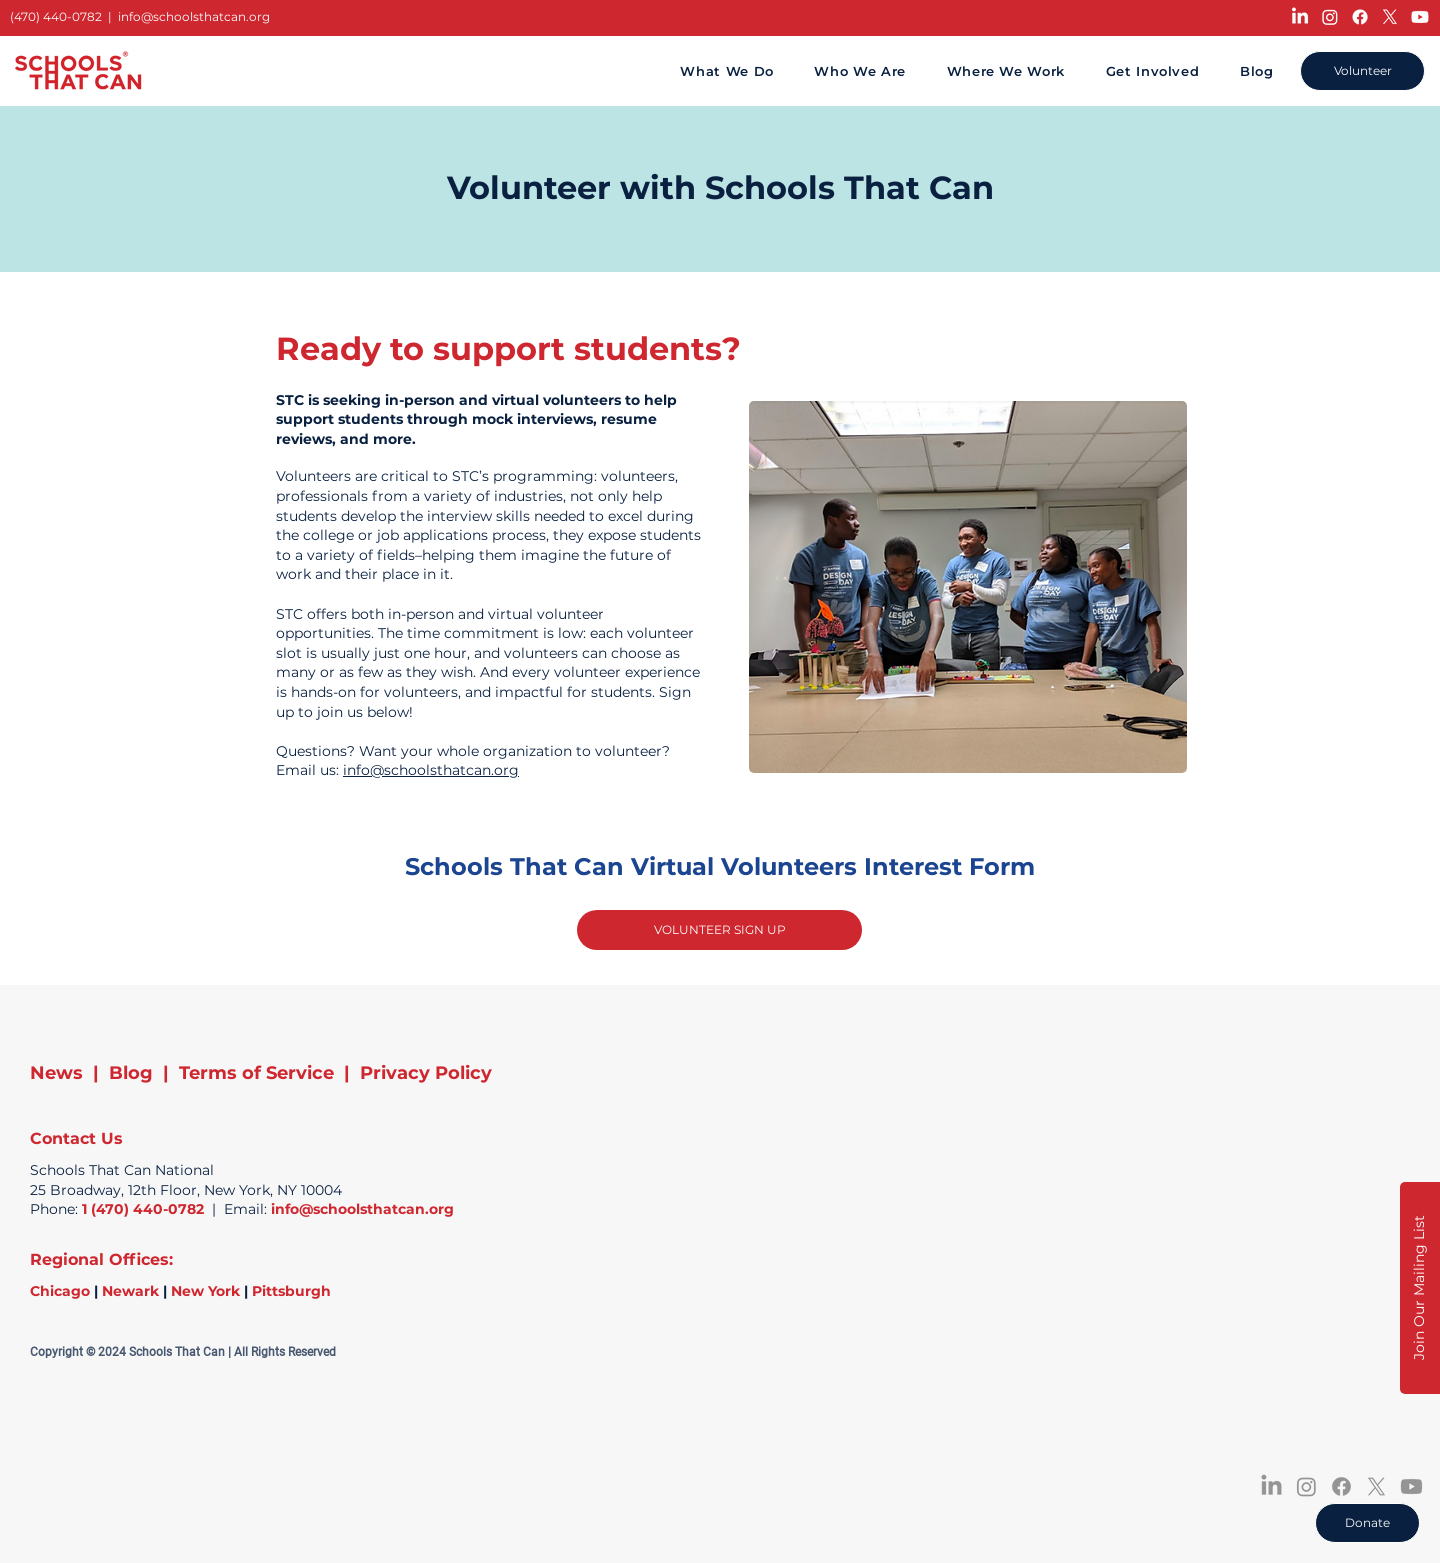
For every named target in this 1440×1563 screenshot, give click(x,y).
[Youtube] (1420, 17)
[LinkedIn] (1300, 17)
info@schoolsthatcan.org (194, 16)
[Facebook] (1360, 17)
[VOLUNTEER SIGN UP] (719, 930)
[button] (1420, 1288)
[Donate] (1367, 1523)
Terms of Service (256, 1073)
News (56, 1073)
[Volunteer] (1362, 71)
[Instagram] (1330, 17)
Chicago (60, 1291)
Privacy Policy (426, 1073)
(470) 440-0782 (56, 16)
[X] (1390, 17)
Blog (131, 1073)
